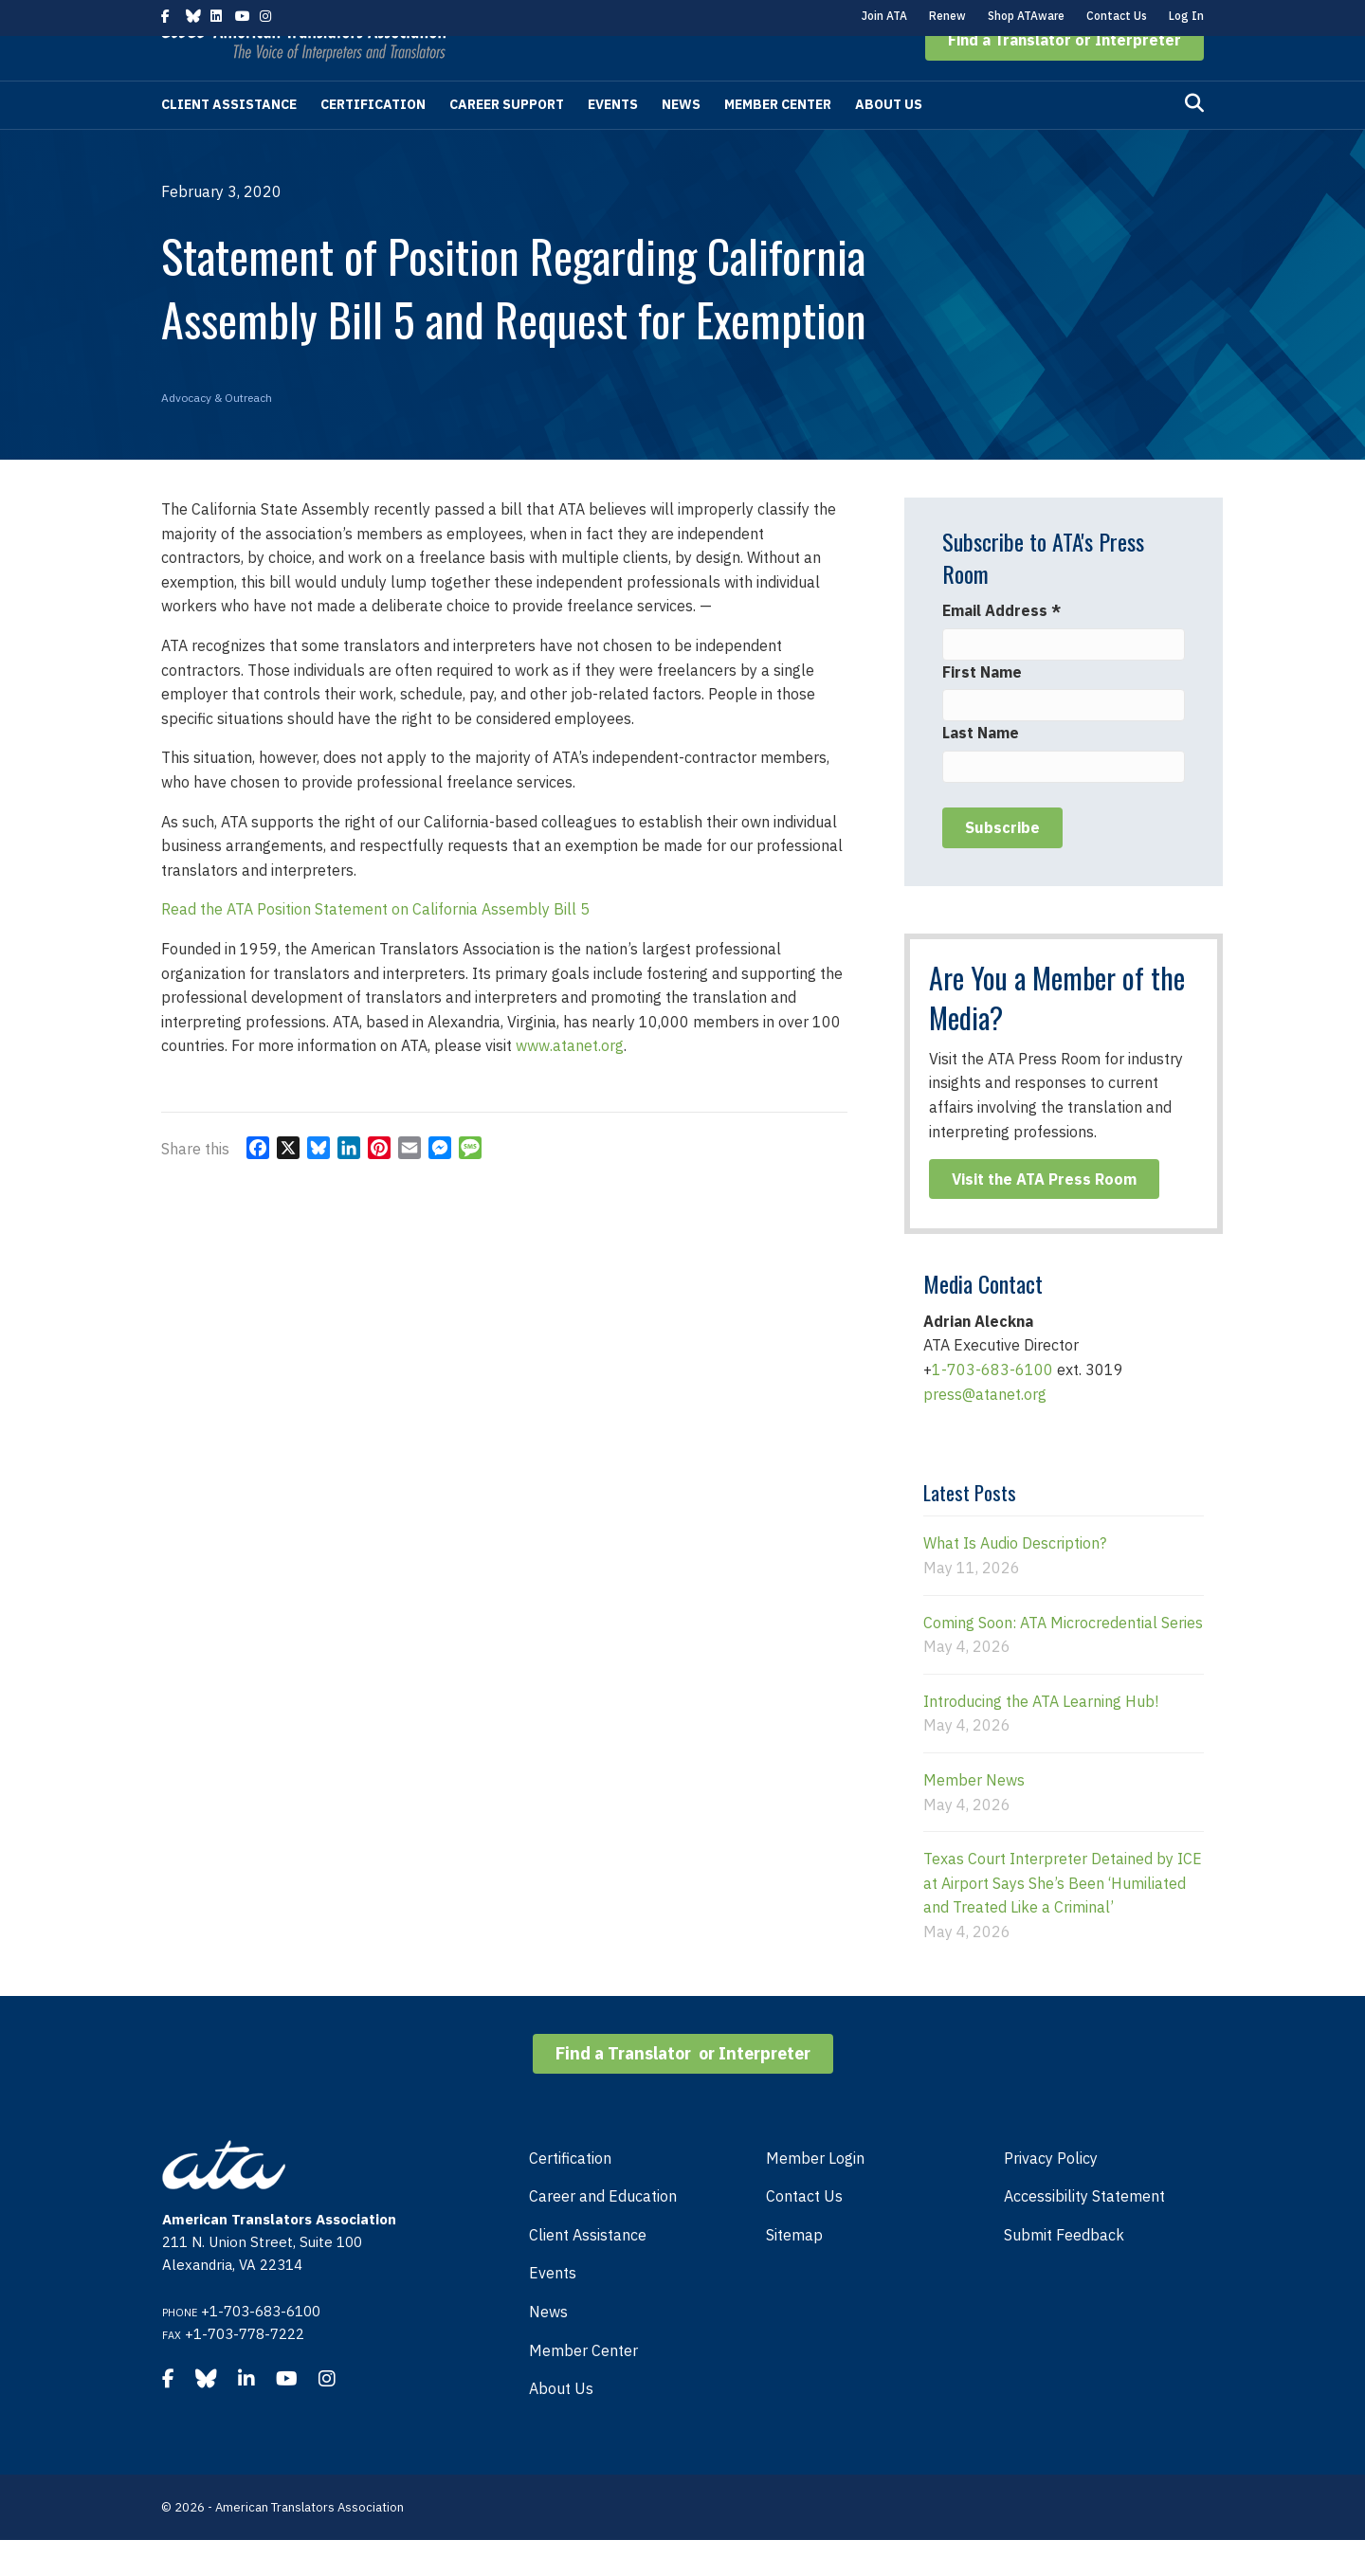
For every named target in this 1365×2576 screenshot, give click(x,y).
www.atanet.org (570, 1081)
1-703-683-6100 (992, 1405)
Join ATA (884, 16)
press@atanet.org (984, 1430)
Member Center (777, 140)
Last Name (980, 768)
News (681, 140)
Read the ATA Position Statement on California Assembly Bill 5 (375, 944)
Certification (373, 140)
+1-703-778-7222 (244, 2370)
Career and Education (603, 2231)
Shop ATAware (1026, 16)
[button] (1064, 76)
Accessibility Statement (1084, 2231)
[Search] (1194, 139)
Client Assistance (229, 140)
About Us (888, 140)
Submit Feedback (1064, 2270)
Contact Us (1116, 16)
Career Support (506, 140)
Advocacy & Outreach (216, 433)
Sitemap (794, 2270)
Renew (947, 16)
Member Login (815, 2194)
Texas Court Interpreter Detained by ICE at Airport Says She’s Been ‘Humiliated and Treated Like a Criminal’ (1062, 1918)
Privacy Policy (1051, 2194)
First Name (982, 707)
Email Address (1001, 646)
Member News (974, 1815)
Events (613, 140)
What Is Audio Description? (1014, 1578)
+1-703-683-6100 (260, 2347)
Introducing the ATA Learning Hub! (1040, 1737)
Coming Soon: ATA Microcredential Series (1063, 1658)
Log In (1186, 16)
